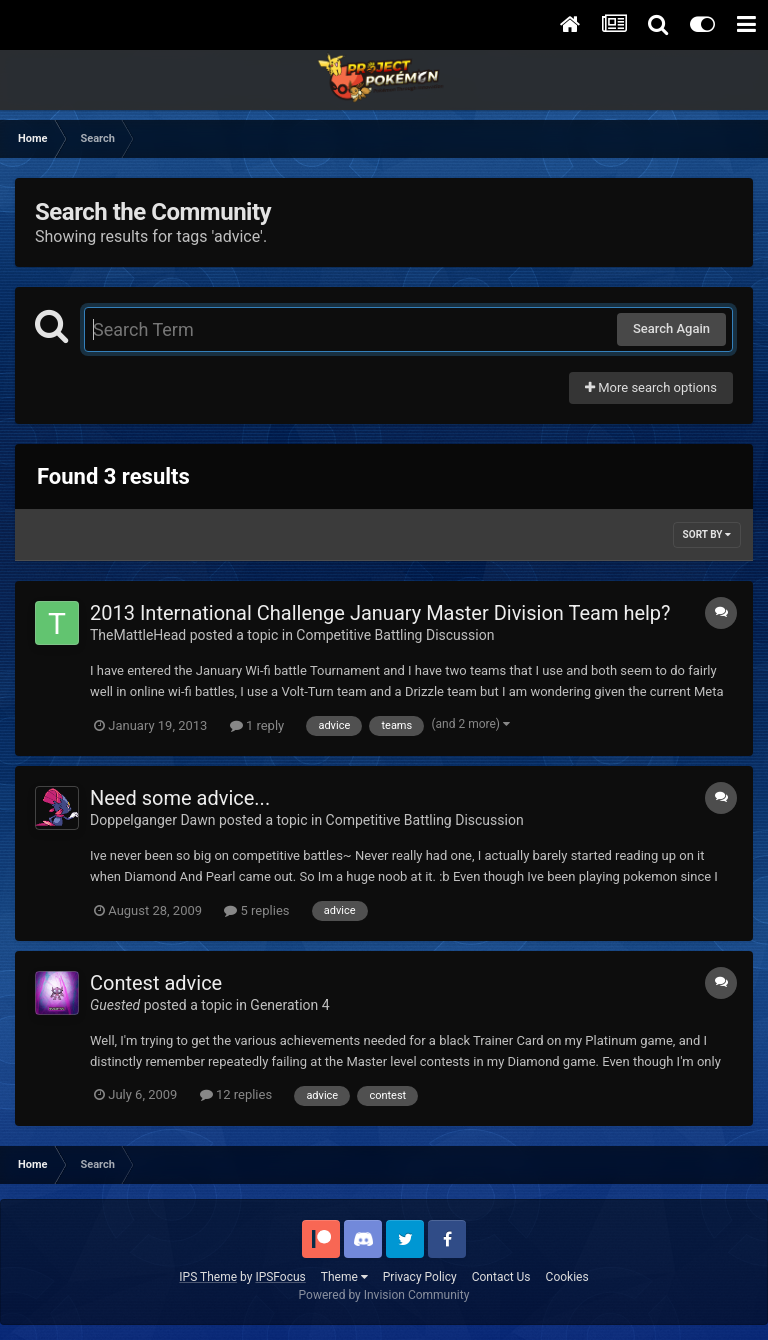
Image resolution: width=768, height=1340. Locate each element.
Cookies (567, 1277)
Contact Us (501, 1277)
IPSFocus (280, 1277)
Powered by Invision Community (384, 1295)
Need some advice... (180, 798)
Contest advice (156, 983)
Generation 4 (289, 1005)
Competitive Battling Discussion (395, 635)
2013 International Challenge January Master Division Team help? (380, 613)
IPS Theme (208, 1277)
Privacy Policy (420, 1277)
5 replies (256, 910)
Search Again (671, 328)
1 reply (257, 725)
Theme (344, 1277)
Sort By (707, 534)
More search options (651, 387)
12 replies (236, 1094)
